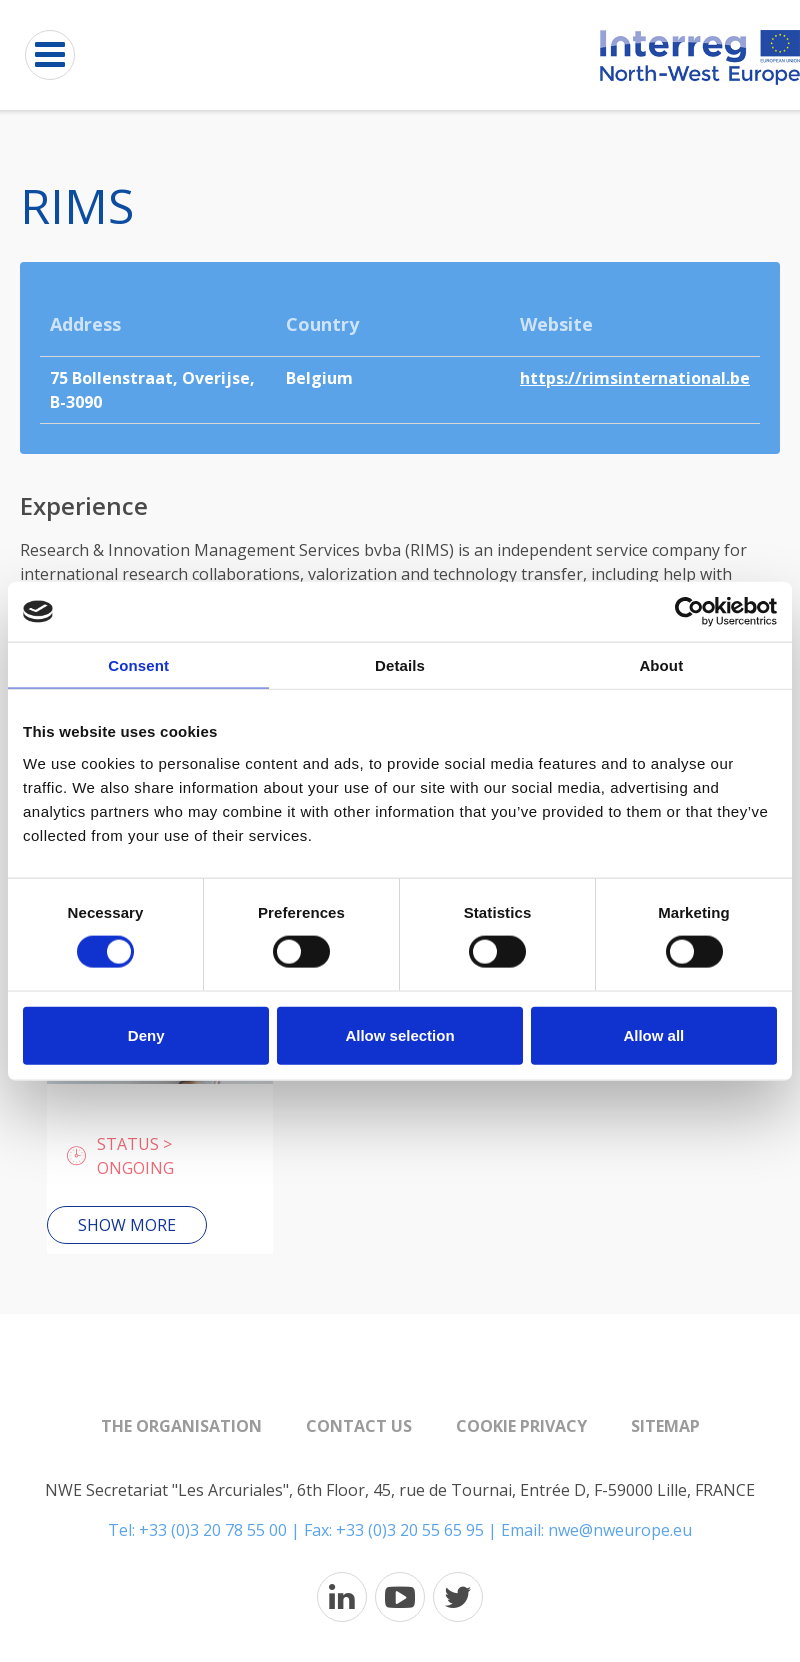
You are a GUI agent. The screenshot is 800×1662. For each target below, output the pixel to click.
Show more (127, 1225)
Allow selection (399, 1034)
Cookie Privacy (521, 1426)
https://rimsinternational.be (635, 378)
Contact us (359, 1426)
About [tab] (661, 665)
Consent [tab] (138, 665)
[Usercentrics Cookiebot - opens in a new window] (689, 612)
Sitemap (665, 1426)
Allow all (653, 1034)
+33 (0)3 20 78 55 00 (213, 1530)
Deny (146, 1034)
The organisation (181, 1426)
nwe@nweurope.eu (620, 1530)
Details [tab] (400, 665)
